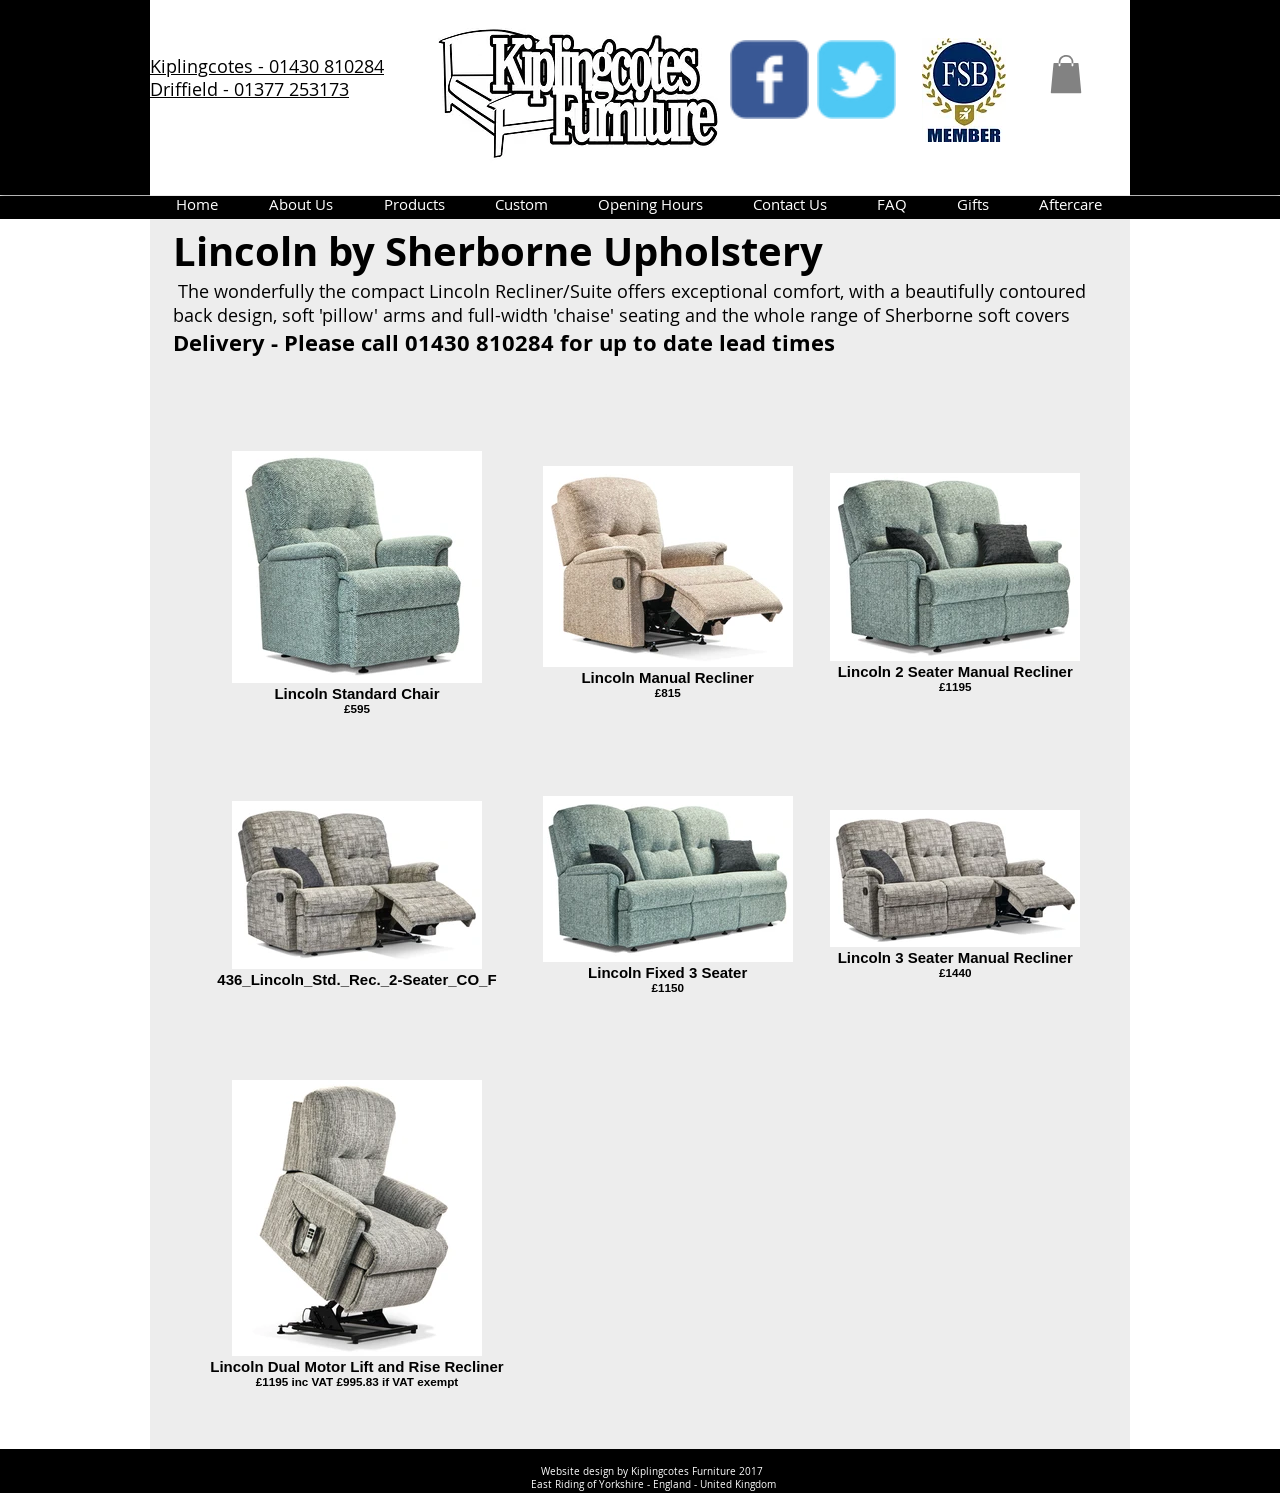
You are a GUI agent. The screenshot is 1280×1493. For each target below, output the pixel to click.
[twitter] (856, 79)
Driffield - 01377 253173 (249, 89)
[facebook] (769, 79)
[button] (1066, 74)
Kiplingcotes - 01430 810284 (267, 66)
